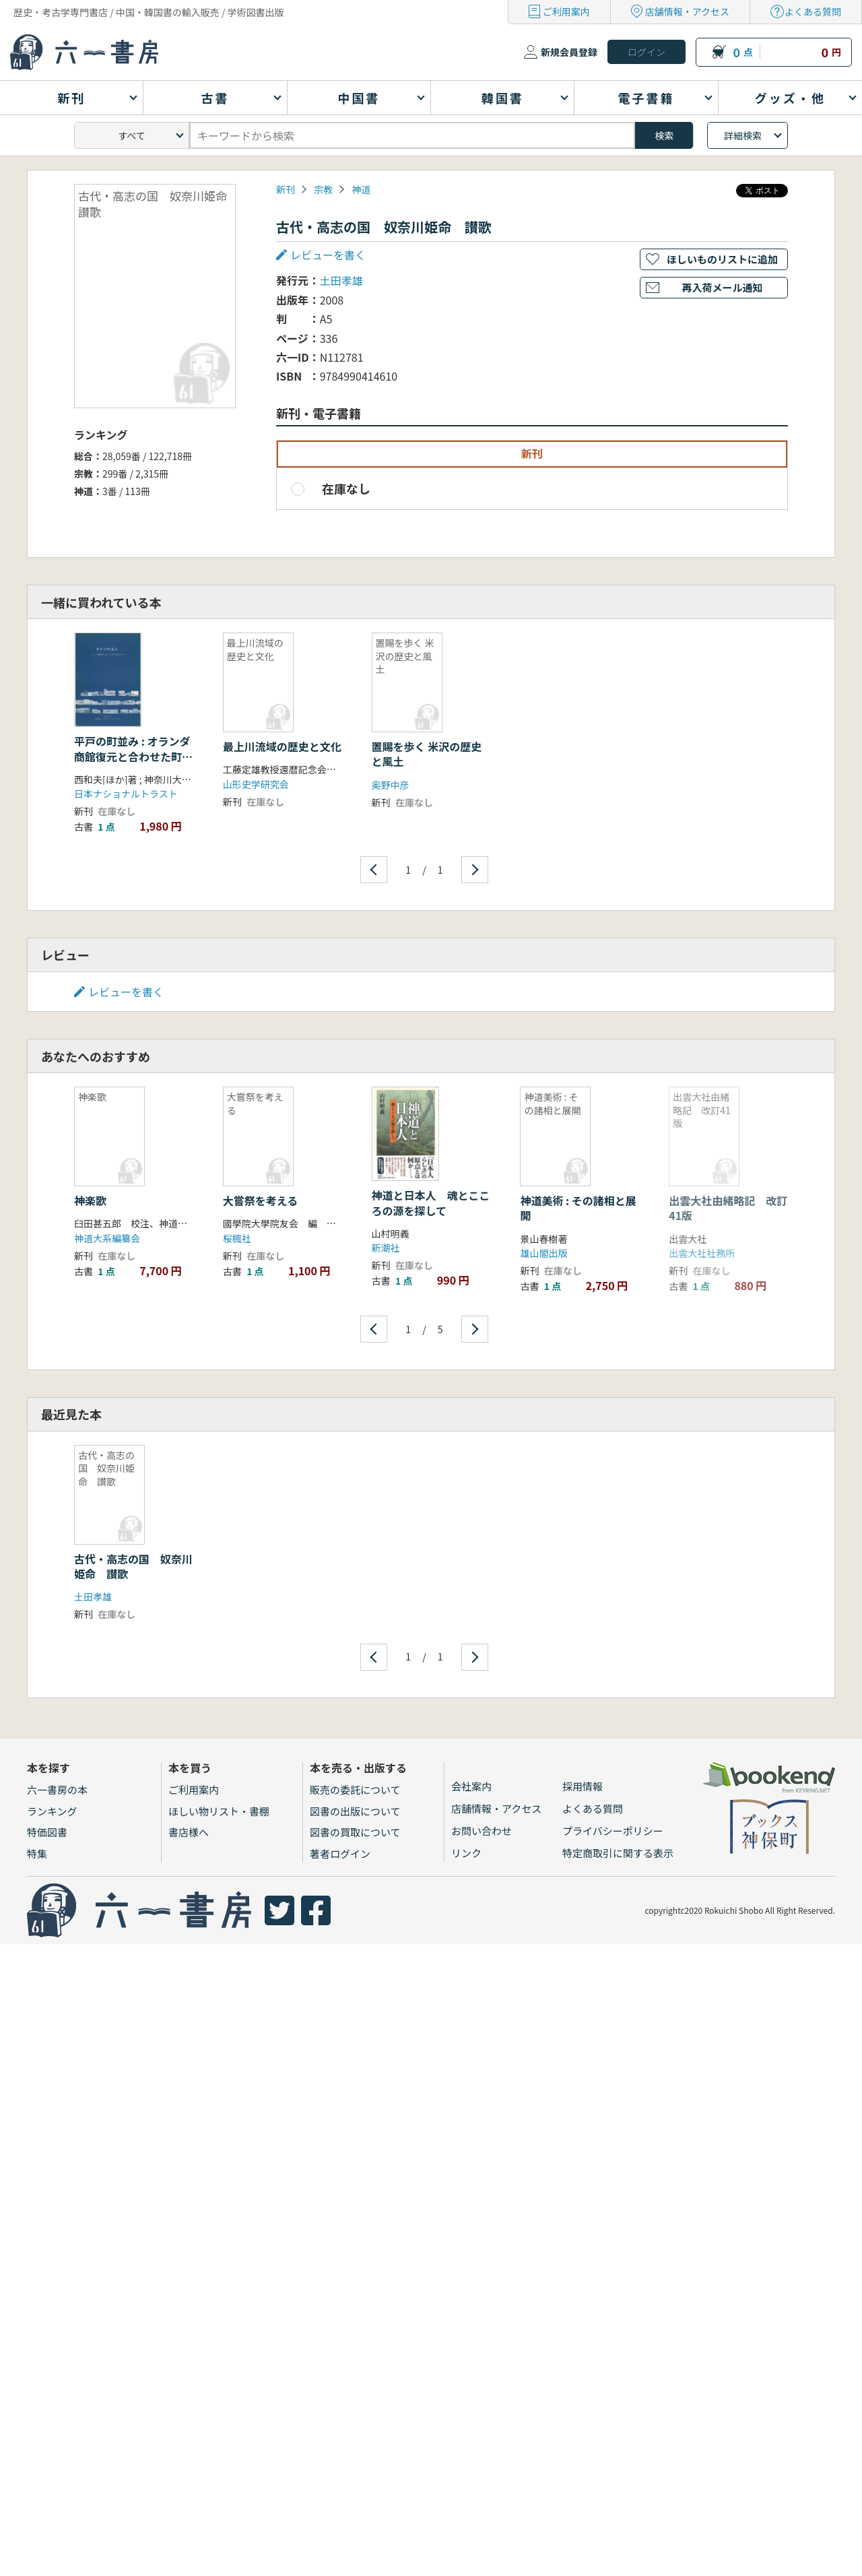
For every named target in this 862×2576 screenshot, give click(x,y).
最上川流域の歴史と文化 (282, 746)
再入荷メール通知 (722, 287)
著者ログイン (340, 1853)
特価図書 (47, 1832)
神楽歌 (90, 1200)
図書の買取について (355, 1832)
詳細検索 (743, 135)
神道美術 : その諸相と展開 (578, 1207)
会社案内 (471, 1786)
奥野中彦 (390, 785)
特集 (37, 1853)
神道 (361, 189)
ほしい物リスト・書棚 (218, 1811)
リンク (466, 1853)
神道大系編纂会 (107, 1238)
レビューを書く (328, 255)
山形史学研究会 (256, 784)
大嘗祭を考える (260, 1200)
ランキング (52, 1811)
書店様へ (188, 1832)
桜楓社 (237, 1238)
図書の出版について (355, 1811)
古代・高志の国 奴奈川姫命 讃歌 (133, 1566)
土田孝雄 (341, 280)
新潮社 (386, 1247)
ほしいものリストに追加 (722, 259)
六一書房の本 (57, 1789)
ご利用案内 (566, 11)
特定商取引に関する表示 (617, 1853)
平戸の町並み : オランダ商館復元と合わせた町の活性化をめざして (133, 756)
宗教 (323, 189)
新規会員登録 (569, 52)
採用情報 (582, 1786)
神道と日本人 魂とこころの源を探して (431, 1202)
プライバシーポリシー (612, 1831)
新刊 (285, 189)
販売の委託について (355, 1789)
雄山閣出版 (543, 1253)
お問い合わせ (481, 1831)
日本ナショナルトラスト (126, 793)
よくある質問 (813, 11)
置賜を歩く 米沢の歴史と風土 (427, 753)
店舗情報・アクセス (687, 11)
